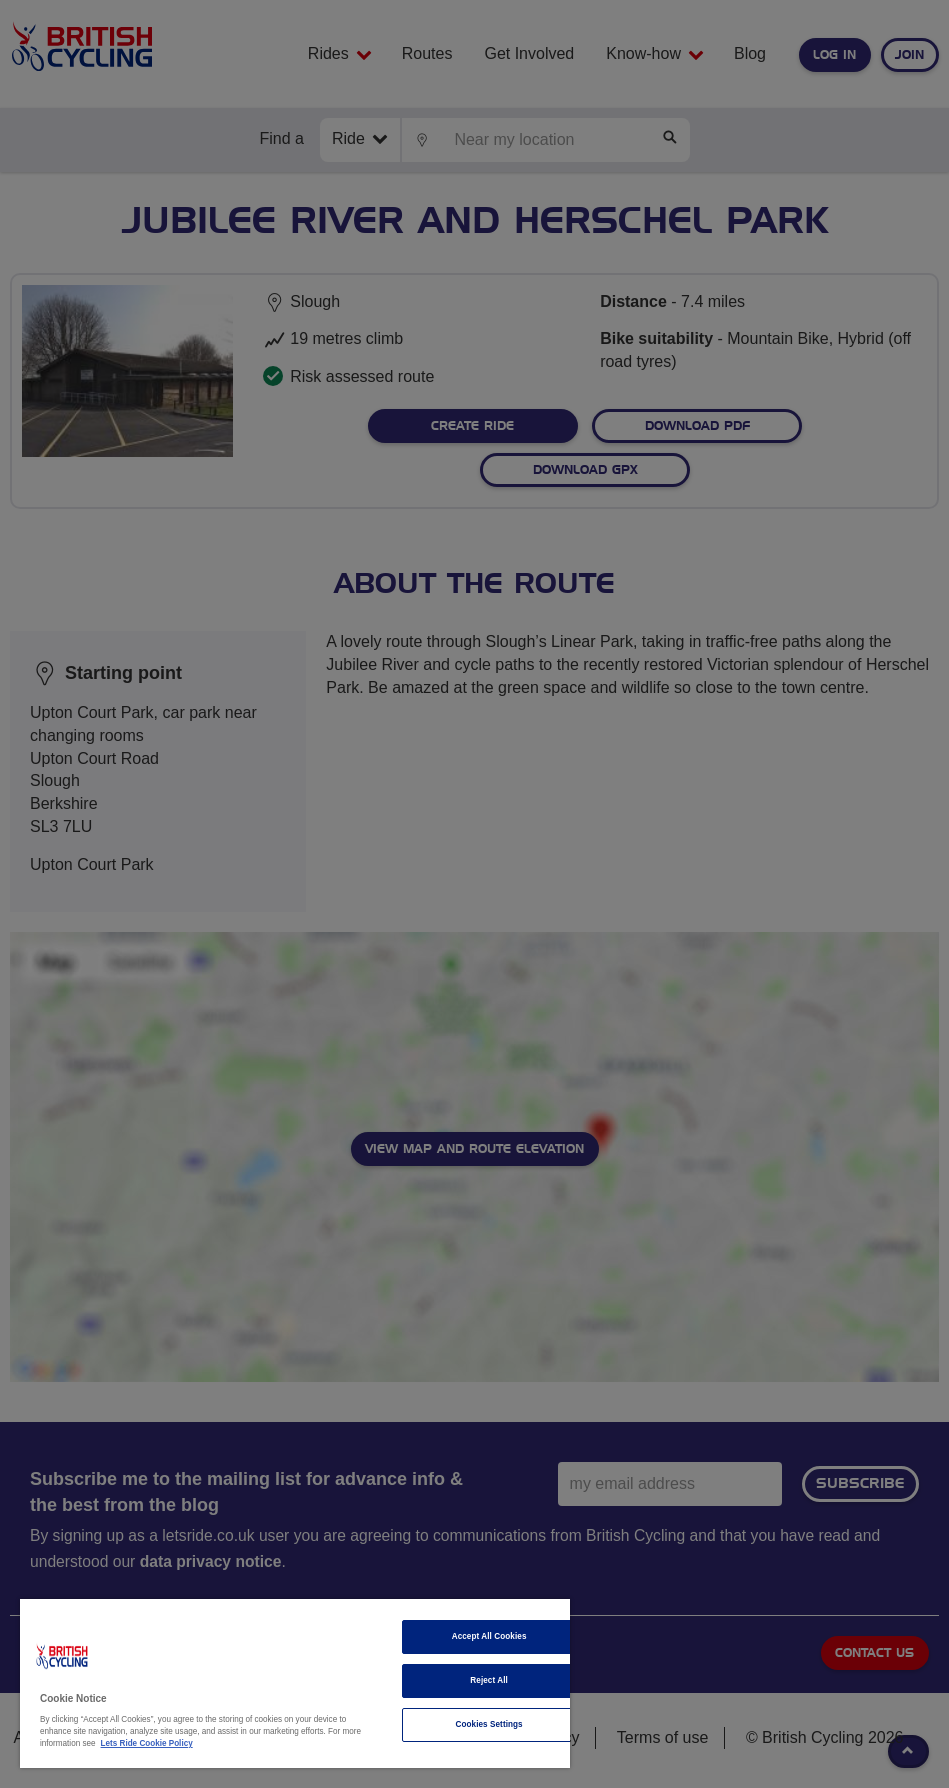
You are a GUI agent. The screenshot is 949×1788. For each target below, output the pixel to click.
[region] (295, 1683)
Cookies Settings (489, 1724)
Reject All (489, 1680)
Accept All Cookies (489, 1636)
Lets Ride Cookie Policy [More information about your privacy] (147, 1743)
